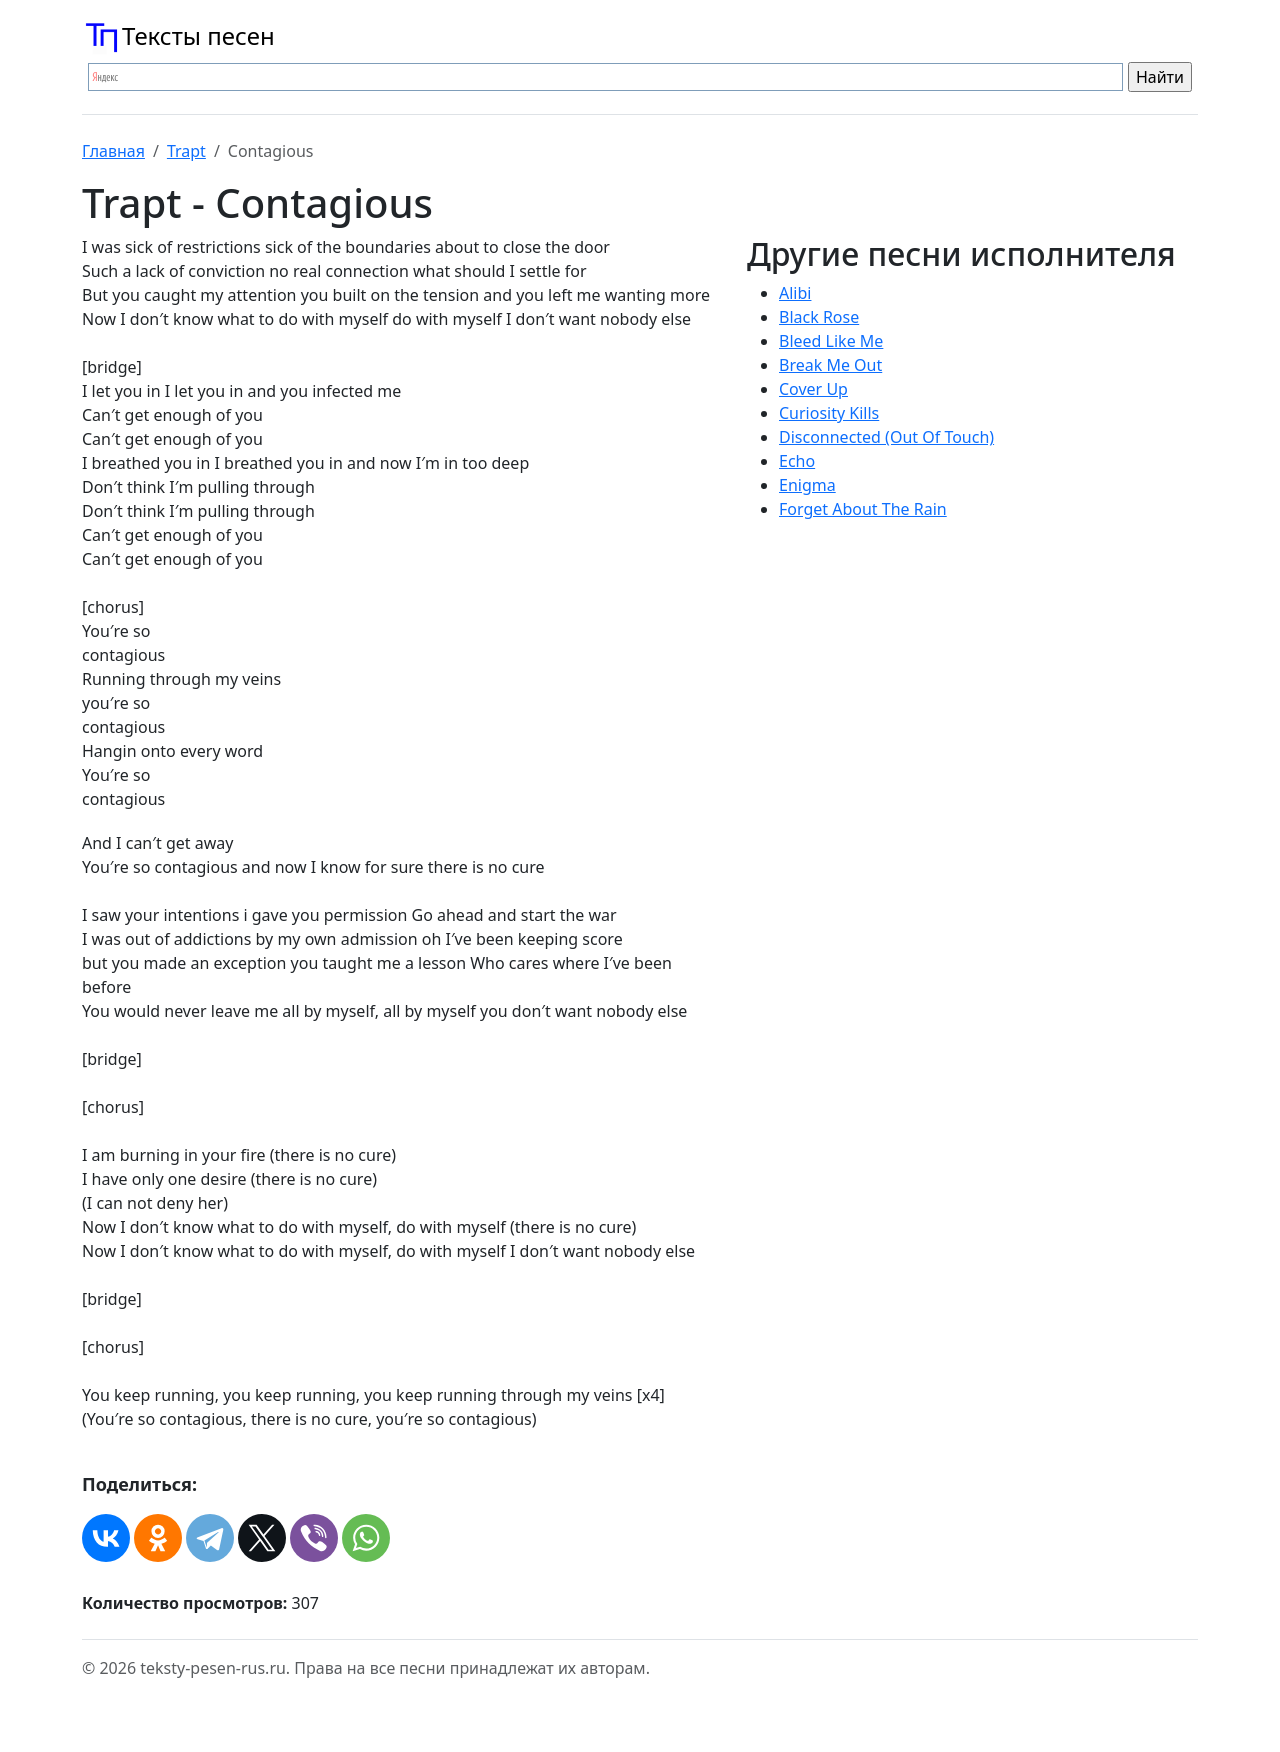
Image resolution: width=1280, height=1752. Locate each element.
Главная (113, 151)
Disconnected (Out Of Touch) (886, 437)
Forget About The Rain (863, 509)
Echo (797, 461)
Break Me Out (830, 365)
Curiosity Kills (829, 413)
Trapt (186, 151)
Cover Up (813, 389)
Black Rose (819, 317)
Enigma (807, 485)
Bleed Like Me (831, 341)
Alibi (795, 293)
